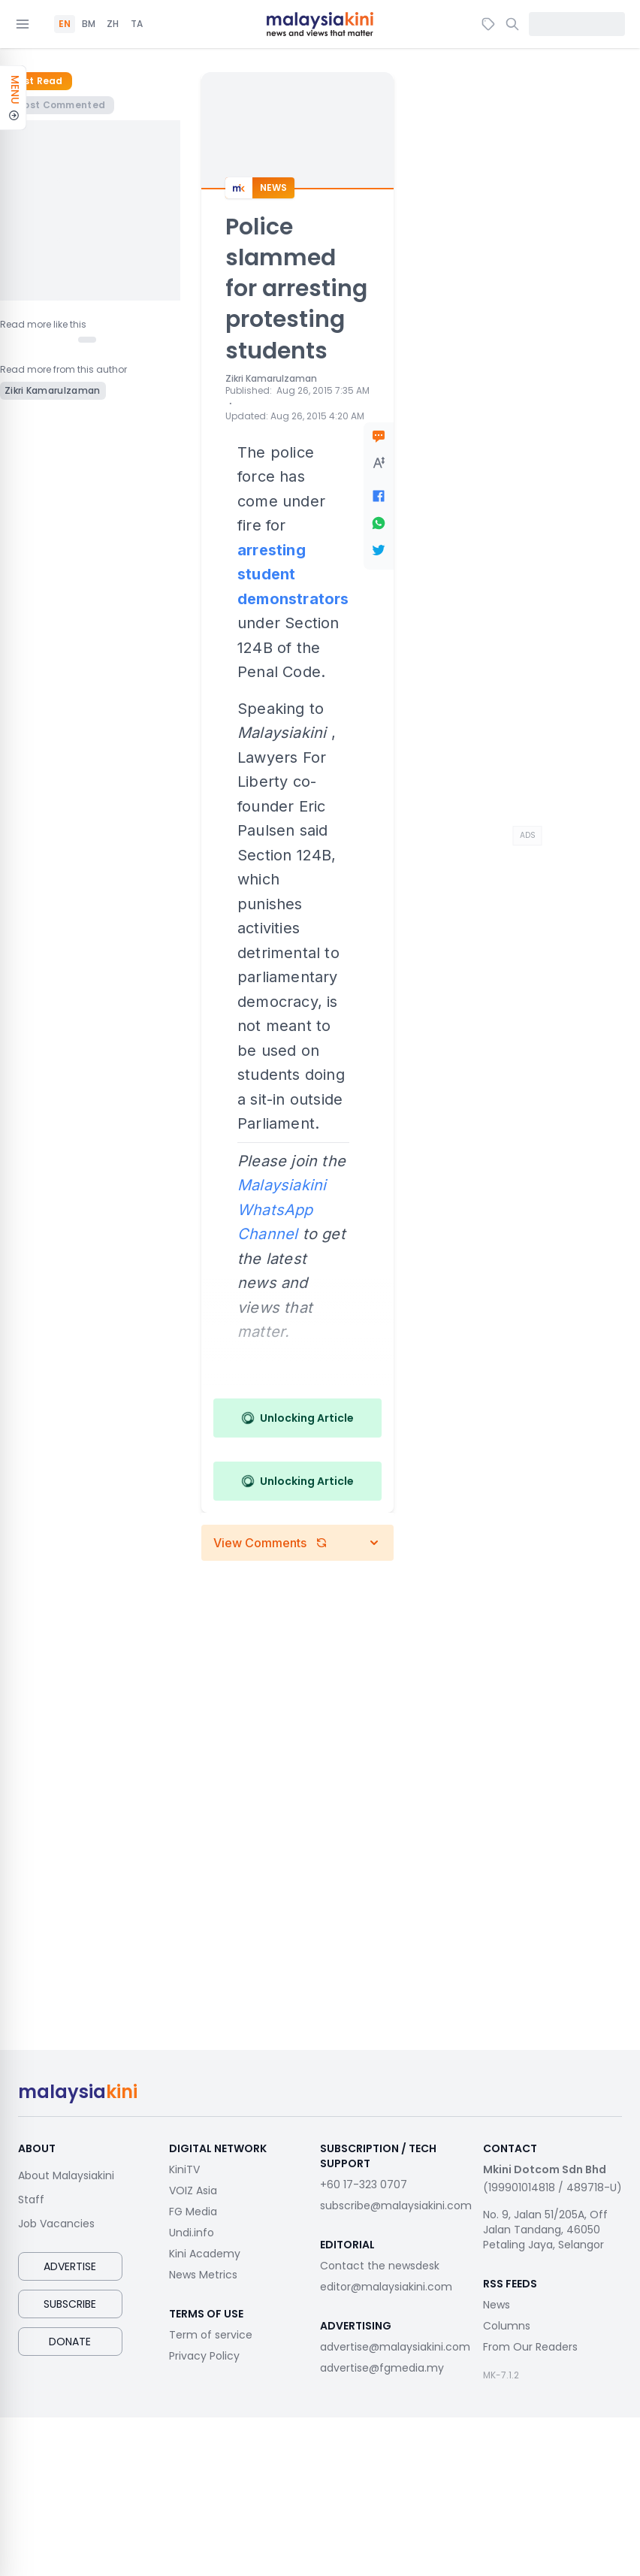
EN (65, 24)
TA (137, 24)
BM (88, 24)
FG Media (193, 2211)
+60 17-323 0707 (363, 2184)
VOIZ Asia (193, 2190)
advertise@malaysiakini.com (395, 2346)
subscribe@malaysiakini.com (396, 2205)
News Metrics (203, 2274)
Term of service (210, 2334)
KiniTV (184, 2169)
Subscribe (70, 2303)
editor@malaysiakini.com (386, 2286)
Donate (70, 2341)
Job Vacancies (56, 2223)
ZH (113, 24)
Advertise (70, 2266)
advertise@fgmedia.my (382, 2367)
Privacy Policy (204, 2355)
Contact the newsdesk (379, 2265)
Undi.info (191, 2232)
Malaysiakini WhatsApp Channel (281, 1209)
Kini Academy (204, 2253)
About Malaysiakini (66, 2175)
